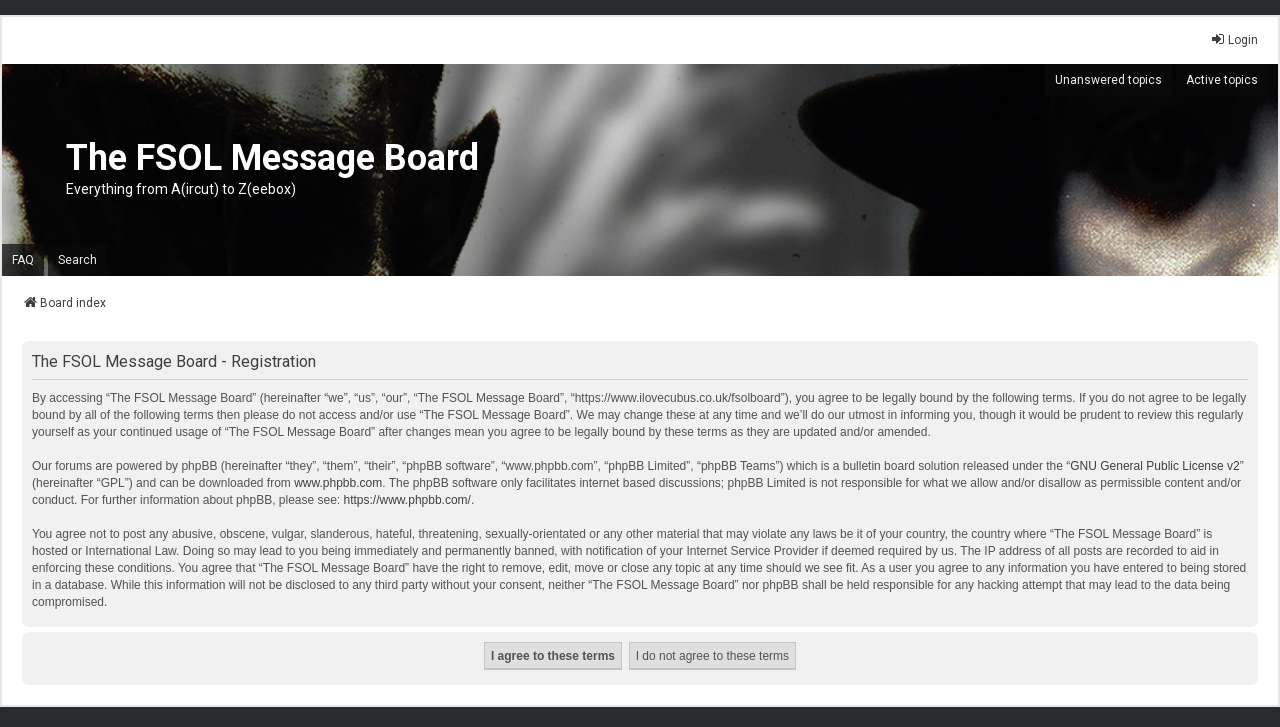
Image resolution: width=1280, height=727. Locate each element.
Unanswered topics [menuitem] (1108, 80)
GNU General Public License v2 (1154, 466)
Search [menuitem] (77, 260)
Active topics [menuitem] (1222, 80)
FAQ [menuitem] (23, 260)
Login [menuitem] (1234, 39)
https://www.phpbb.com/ (407, 500)
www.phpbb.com (338, 483)
